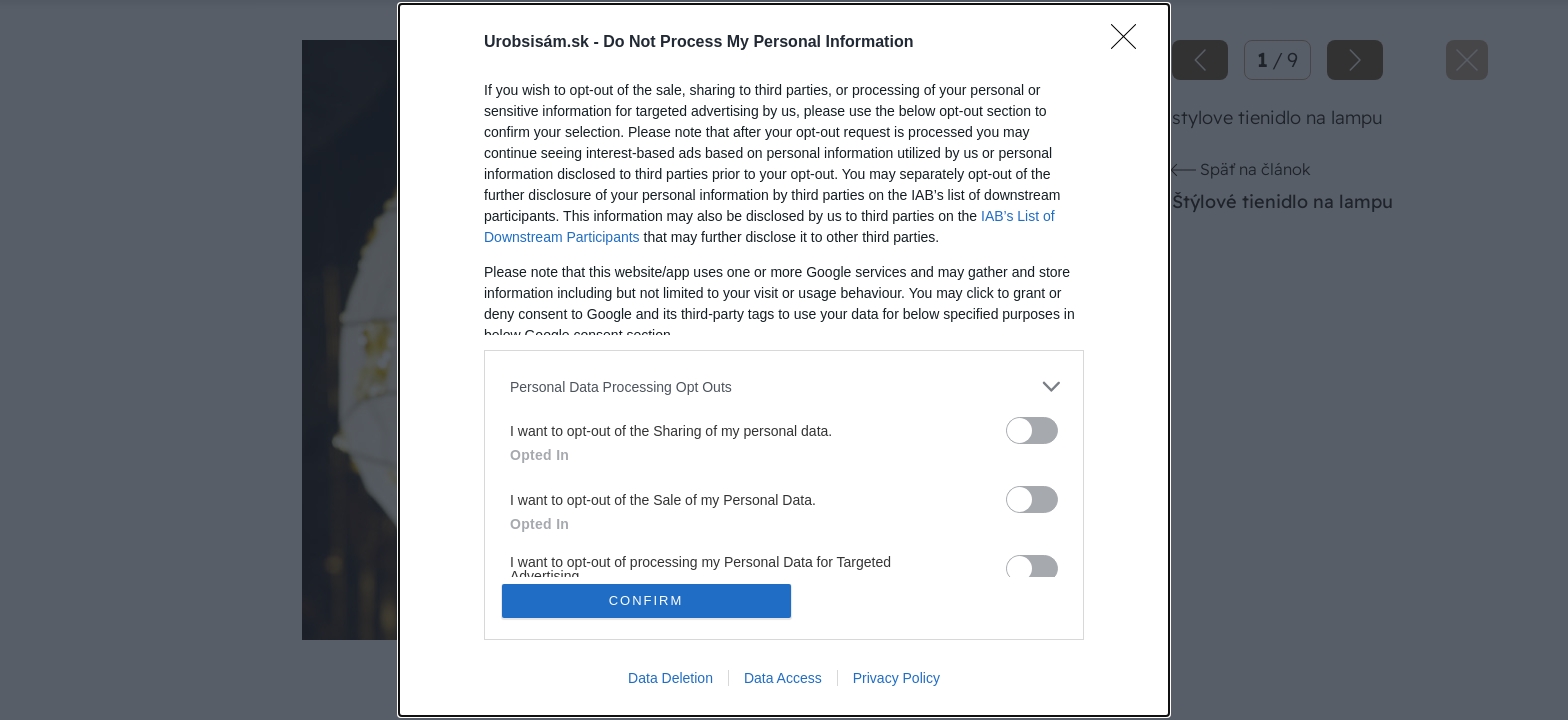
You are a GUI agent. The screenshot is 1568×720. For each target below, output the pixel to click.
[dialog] (784, 360)
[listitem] (784, 386)
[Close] (1130, 43)
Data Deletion (670, 678)
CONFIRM (646, 600)
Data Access (783, 678)
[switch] (1032, 430)
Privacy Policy (896, 678)
